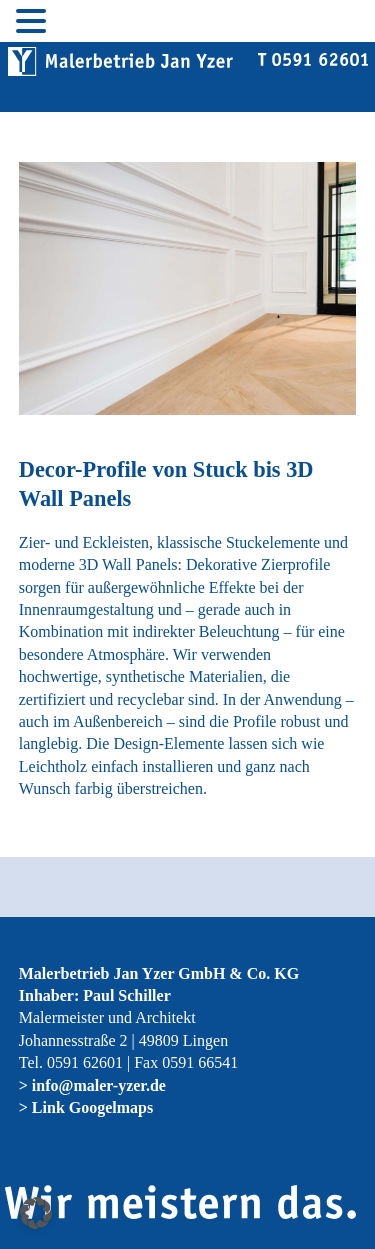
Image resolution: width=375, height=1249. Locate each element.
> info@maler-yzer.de (92, 1085)
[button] (36, 1213)
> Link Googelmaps (86, 1107)
